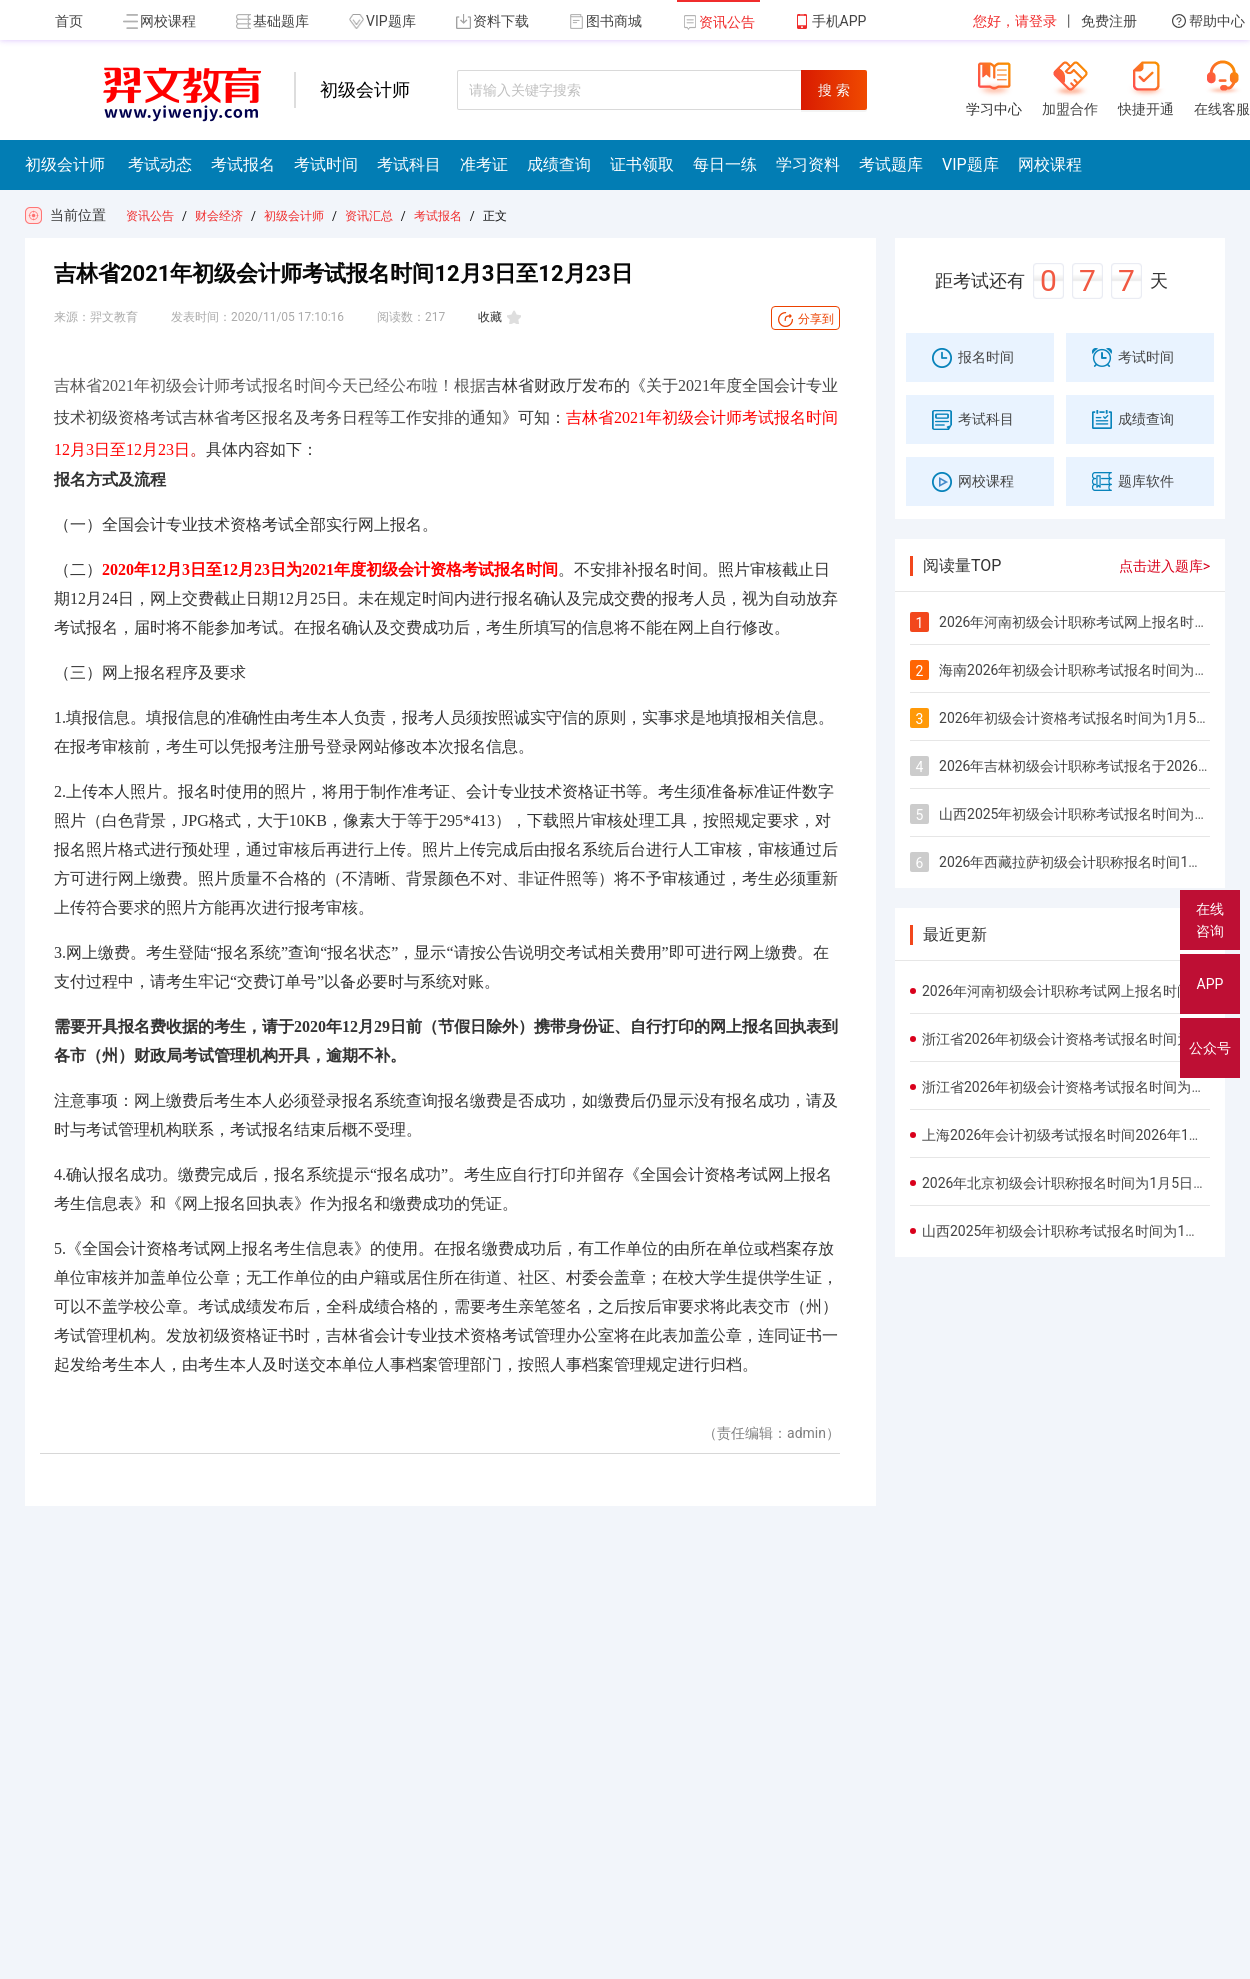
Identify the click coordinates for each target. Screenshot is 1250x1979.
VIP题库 (382, 21)
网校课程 (159, 21)
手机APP (831, 21)
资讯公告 (718, 22)
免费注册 (1109, 21)
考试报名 (438, 216)
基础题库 (272, 21)
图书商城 (605, 21)
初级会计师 (294, 216)
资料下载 (492, 21)
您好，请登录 (1015, 21)
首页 (69, 21)
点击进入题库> (1164, 566)
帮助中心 (1208, 21)
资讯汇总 (369, 216)
